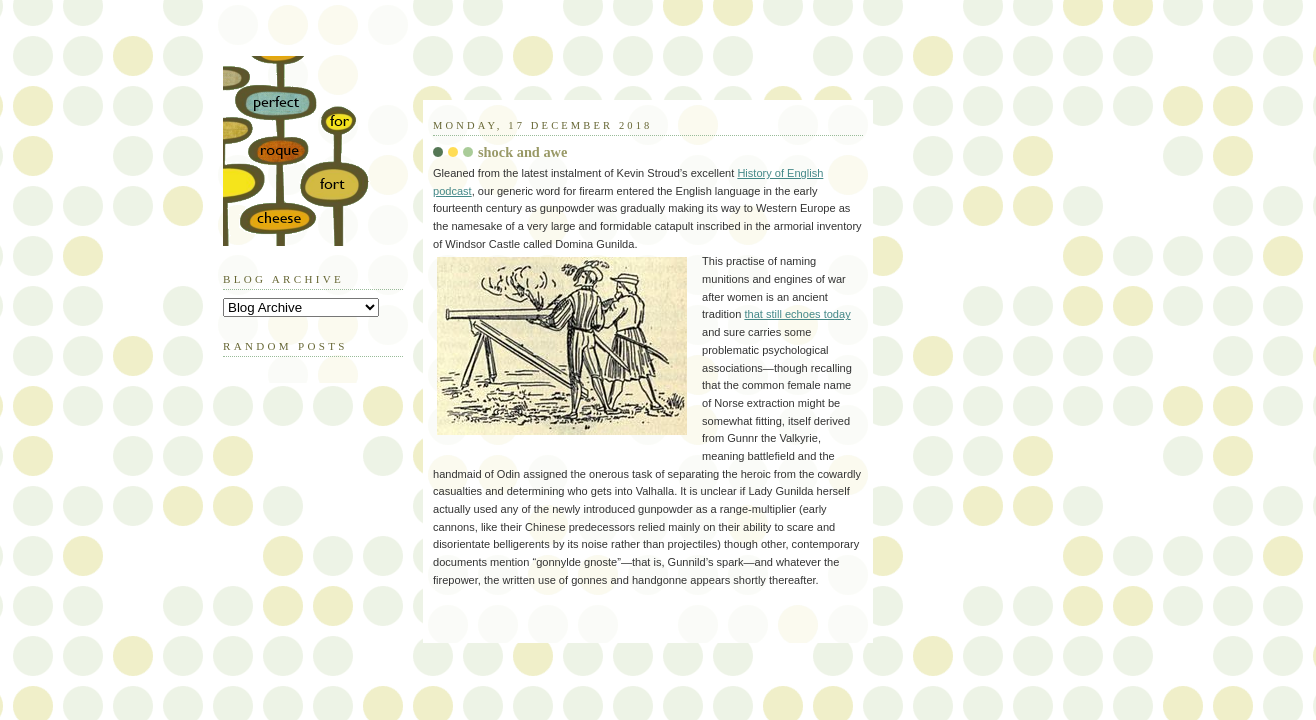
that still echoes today (797, 314)
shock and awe (522, 152)
